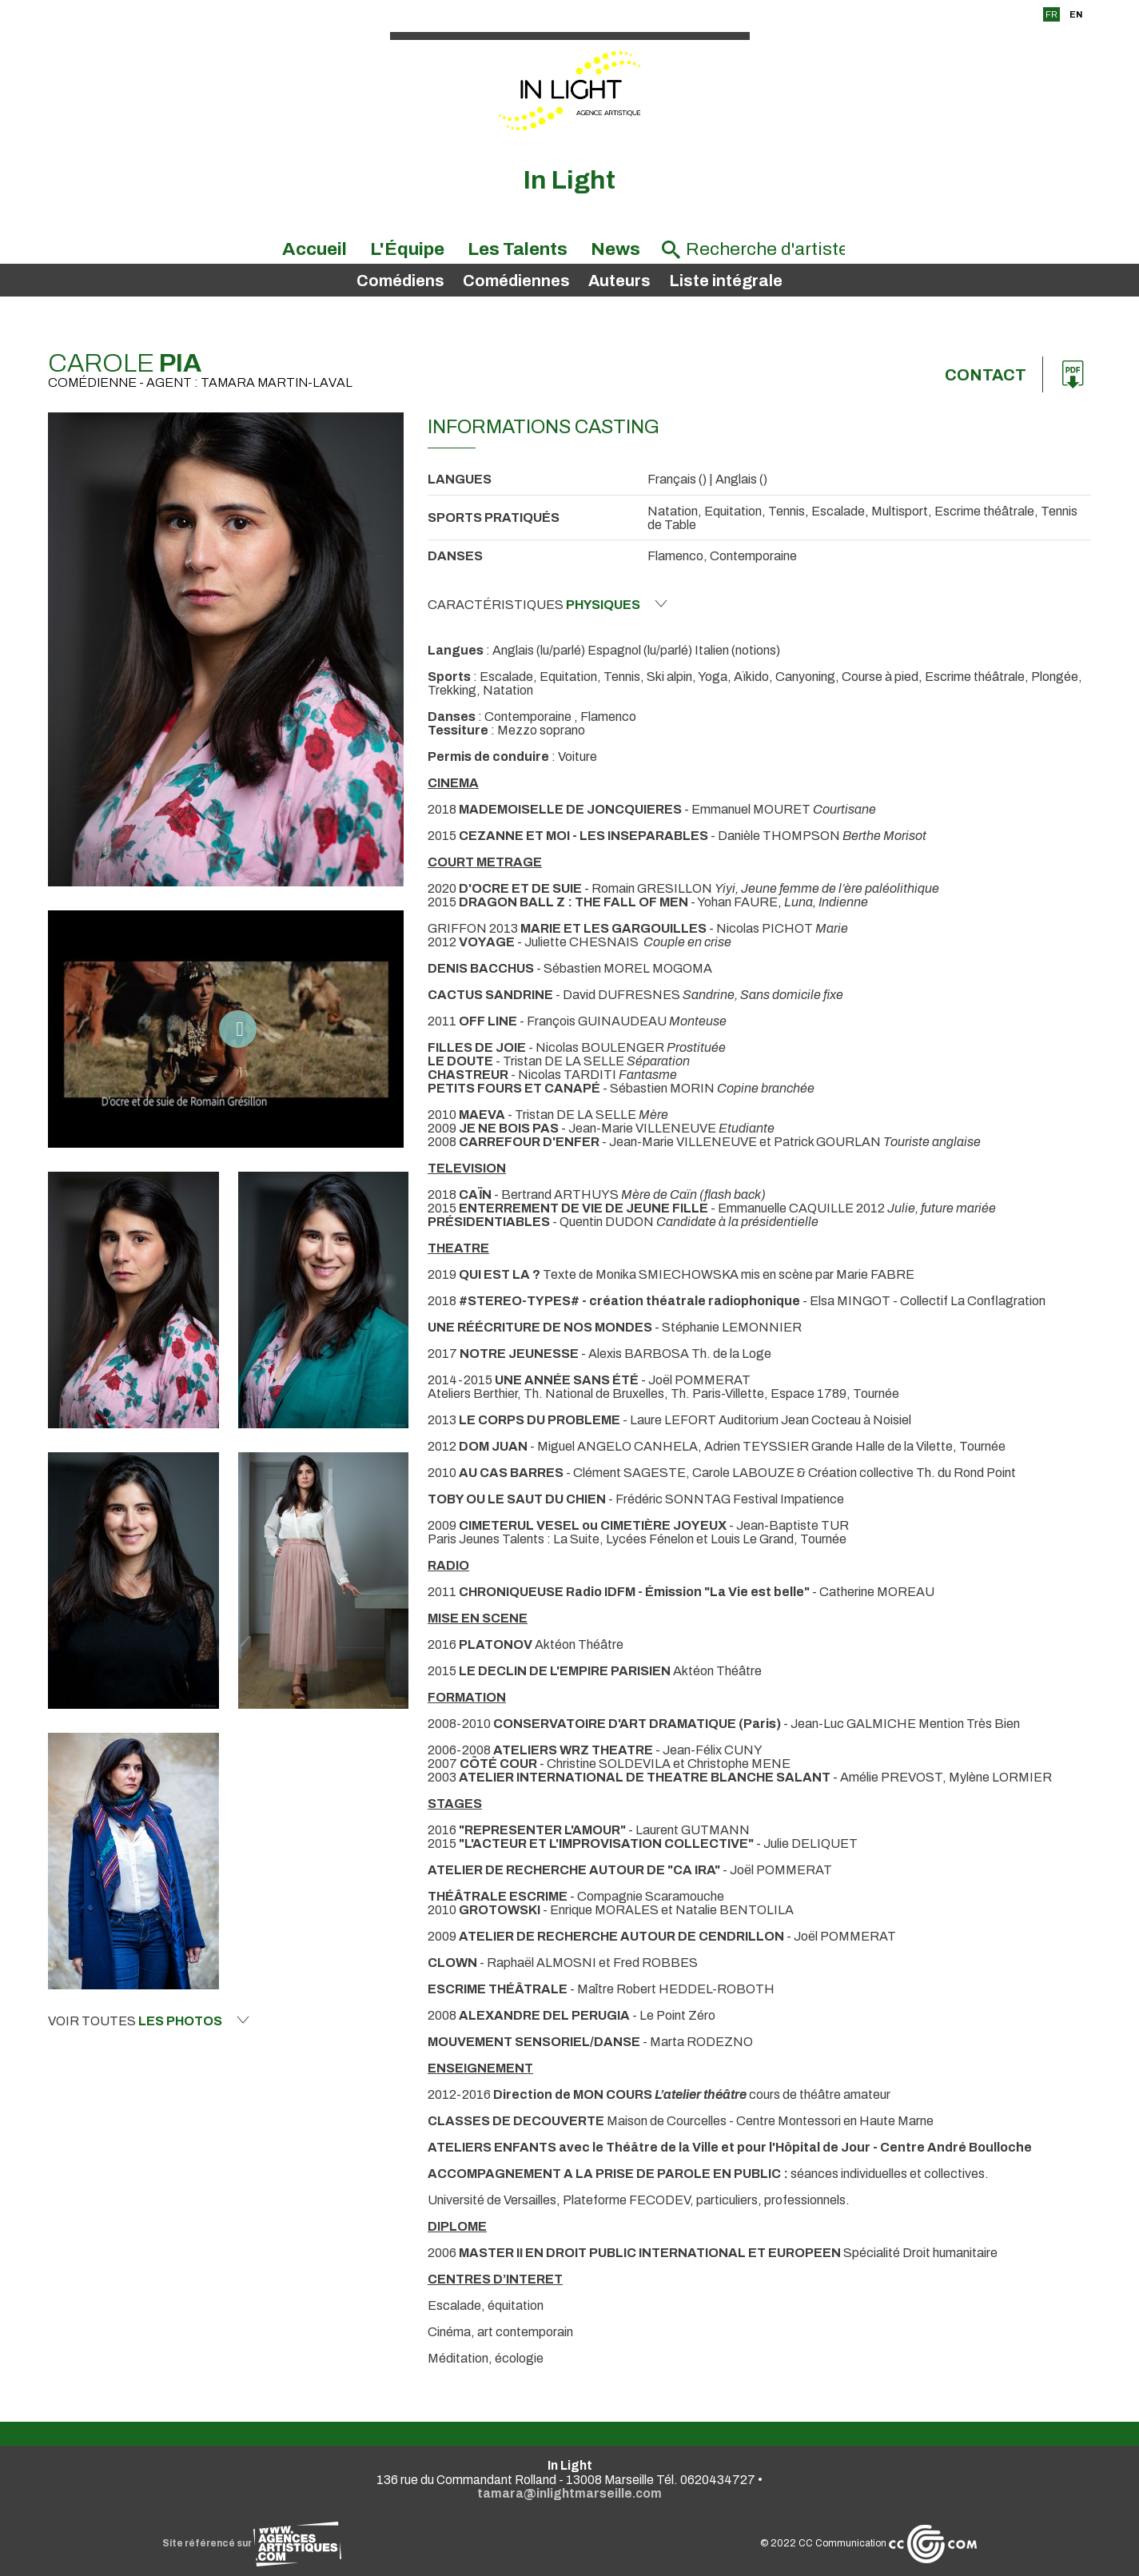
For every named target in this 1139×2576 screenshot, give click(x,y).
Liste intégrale (726, 280)
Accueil (314, 249)
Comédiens (400, 280)
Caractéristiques (547, 604)
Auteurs (619, 280)
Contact (985, 375)
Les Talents (518, 249)
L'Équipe (407, 249)
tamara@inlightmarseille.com (569, 2493)
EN (1075, 14)
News (615, 249)
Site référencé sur (251, 2543)
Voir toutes (148, 2020)
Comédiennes (516, 280)
